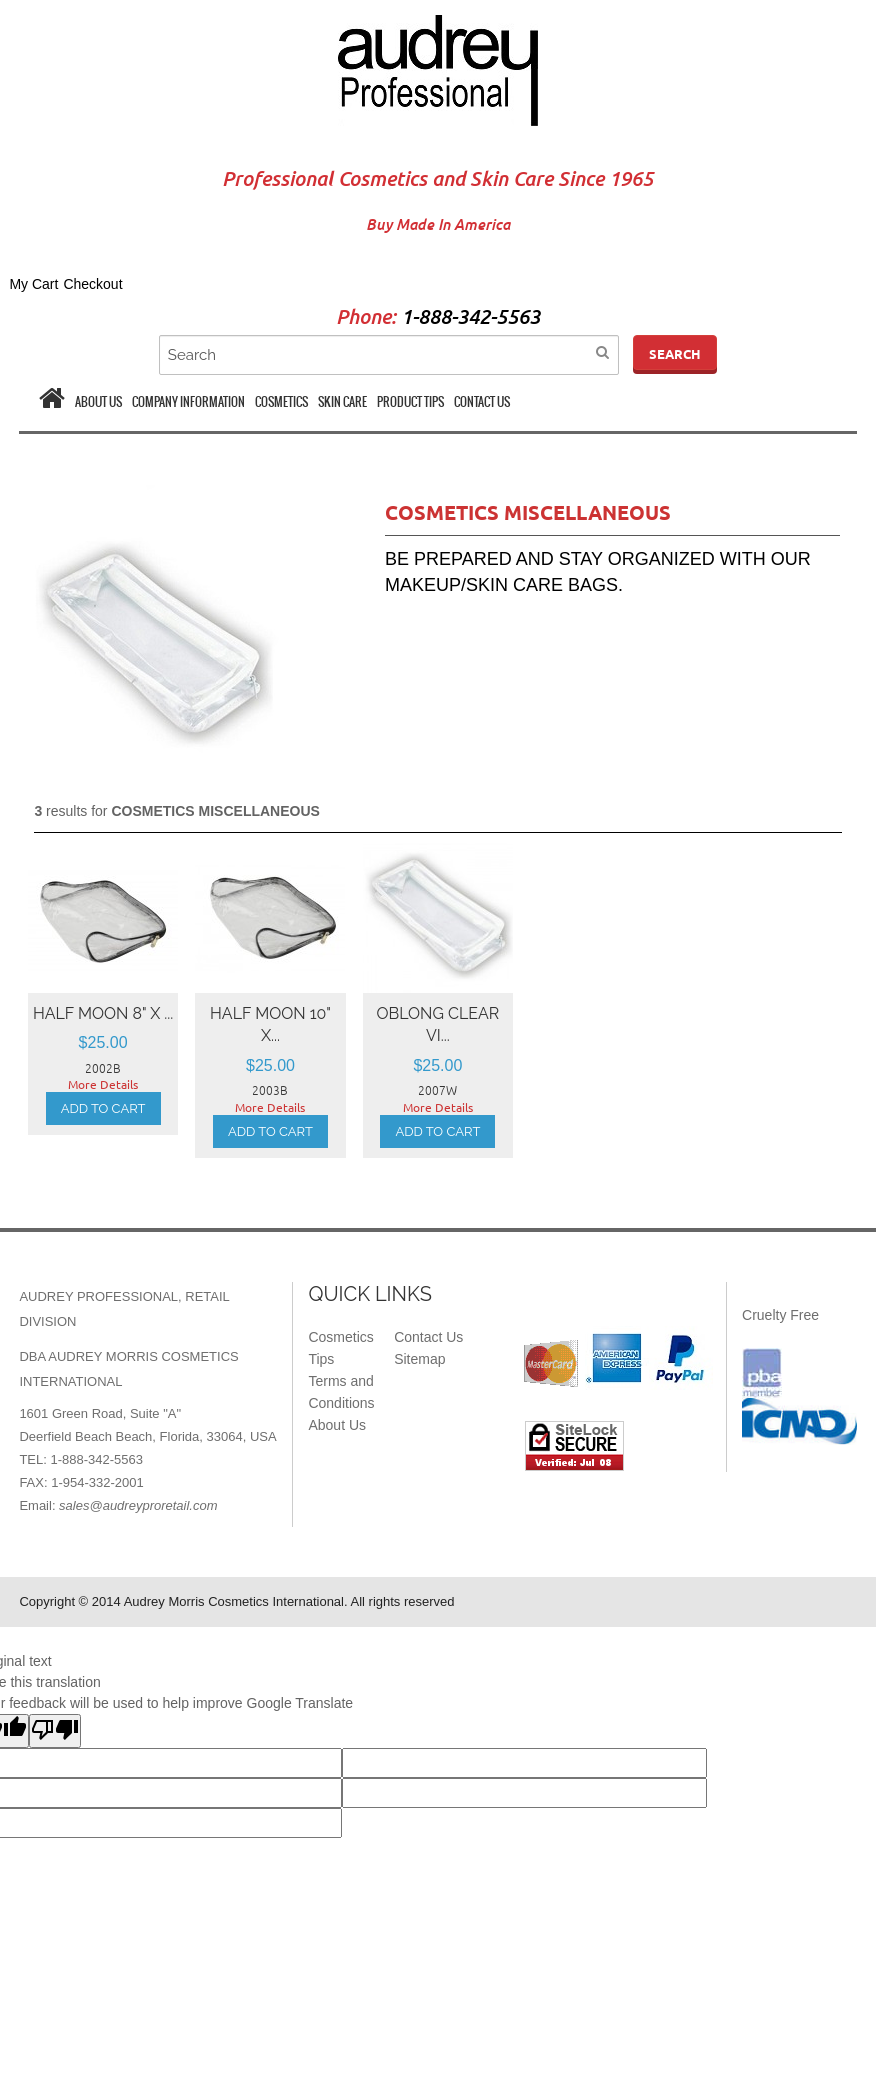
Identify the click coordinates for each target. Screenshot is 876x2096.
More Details (103, 1084)
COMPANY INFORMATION (188, 402)
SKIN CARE (342, 402)
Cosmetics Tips (340, 1348)
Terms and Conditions (341, 1392)
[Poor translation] (55, 1731)
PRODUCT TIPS (410, 402)
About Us (337, 1425)
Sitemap (419, 1359)
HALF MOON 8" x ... (103, 1013)
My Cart (33, 284)
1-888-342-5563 (470, 317)
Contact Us (428, 1337)
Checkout (92, 284)
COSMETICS (281, 402)
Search (675, 354)
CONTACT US (482, 402)
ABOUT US (98, 402)
